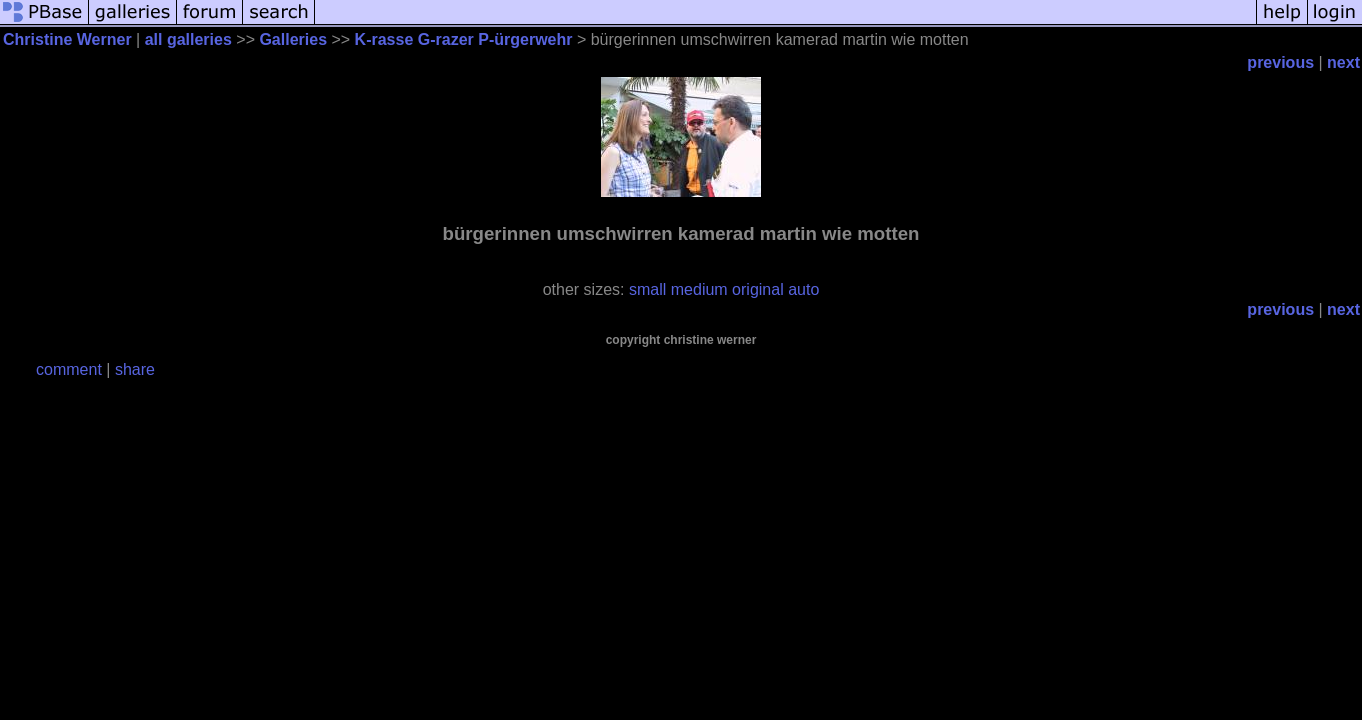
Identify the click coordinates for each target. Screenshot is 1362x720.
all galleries (188, 39)
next (1343, 62)
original (758, 289)
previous (1280, 62)
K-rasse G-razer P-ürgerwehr (464, 39)
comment (69, 369)
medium (699, 289)
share (135, 369)
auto (803, 289)
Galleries (293, 39)
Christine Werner (67, 39)
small (647, 289)
